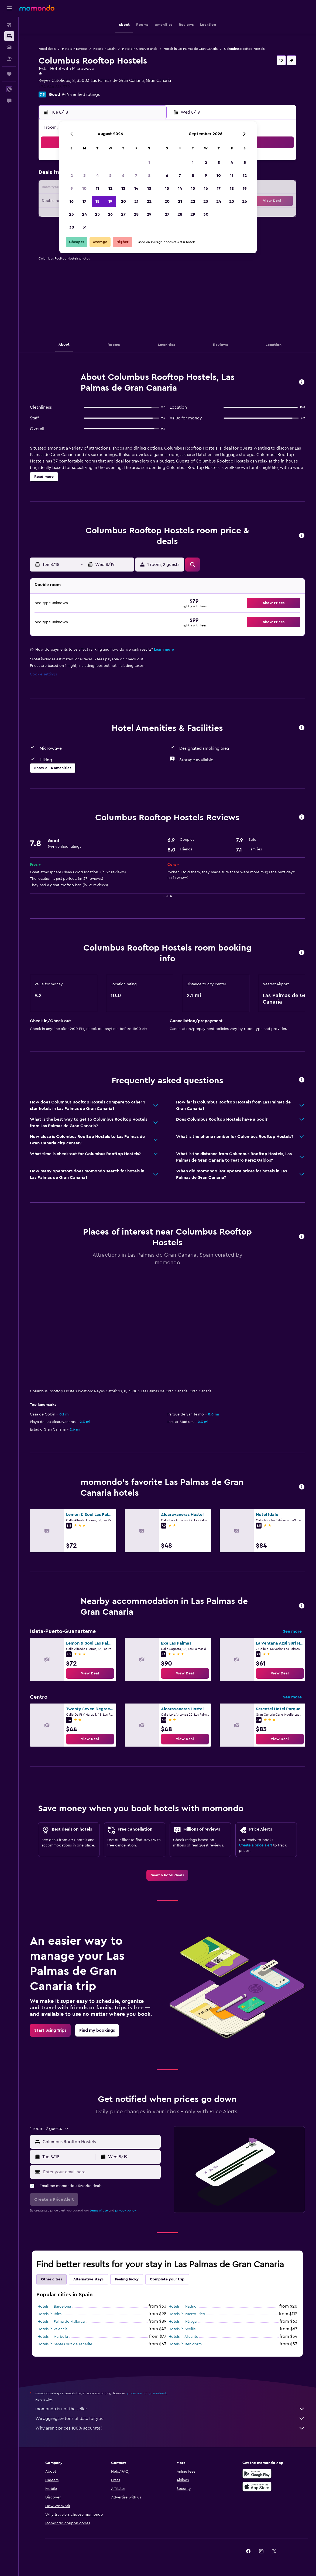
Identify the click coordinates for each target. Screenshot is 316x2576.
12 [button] (110, 188)
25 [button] (97, 214)
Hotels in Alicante (183, 2337)
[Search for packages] (9, 58)
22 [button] (149, 201)
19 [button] (110, 201)
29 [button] (149, 214)
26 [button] (110, 214)
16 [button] (72, 201)
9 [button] (71, 188)
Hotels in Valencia (52, 2329)
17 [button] (84, 201)
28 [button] (136, 214)
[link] (90, 1673)
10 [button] (84, 188)
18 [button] (97, 201)
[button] (9, 8)
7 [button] (136, 175)
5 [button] (110, 175)
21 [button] (136, 201)
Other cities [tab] (51, 2279)
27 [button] (123, 214)
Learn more (164, 649)
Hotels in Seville (182, 2329)
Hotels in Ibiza (49, 2314)
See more (292, 1631)
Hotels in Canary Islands (139, 48)
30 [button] (71, 227)
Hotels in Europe (74, 48)
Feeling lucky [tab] (127, 2279)
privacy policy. (125, 2210)
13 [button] (123, 188)
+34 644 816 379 (54, 87)
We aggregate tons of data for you (170, 2418)
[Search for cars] (9, 47)
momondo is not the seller (170, 2409)
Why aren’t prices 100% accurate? (170, 2428)
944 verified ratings (81, 94)
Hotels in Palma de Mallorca (61, 2321)
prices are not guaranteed (146, 2393)
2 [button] (71, 175)
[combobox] (100, 2142)
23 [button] (71, 214)
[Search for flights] (9, 24)
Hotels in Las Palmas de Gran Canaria (191, 48)
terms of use (99, 2210)
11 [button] (97, 188)
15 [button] (149, 188)
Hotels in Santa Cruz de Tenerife (64, 2344)
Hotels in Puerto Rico (187, 2314)
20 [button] (123, 201)
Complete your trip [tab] (167, 2279)
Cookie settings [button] (43, 674)
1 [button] (149, 162)
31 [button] (85, 227)
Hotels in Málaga (183, 2321)
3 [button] (84, 175)
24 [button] (84, 214)
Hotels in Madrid (183, 2306)
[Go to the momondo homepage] (36, 8)
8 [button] (149, 175)
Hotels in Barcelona (54, 2306)
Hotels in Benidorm (185, 2344)
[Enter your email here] (101, 2172)
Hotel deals (47, 48)
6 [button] (123, 175)
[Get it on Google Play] (257, 2474)
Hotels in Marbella (52, 2337)
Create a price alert (255, 1845)
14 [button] (136, 188)
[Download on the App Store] (257, 2486)
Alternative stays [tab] (88, 2279)
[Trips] (9, 74)
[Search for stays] (9, 36)
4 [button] (97, 175)
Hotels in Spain (104, 48)
